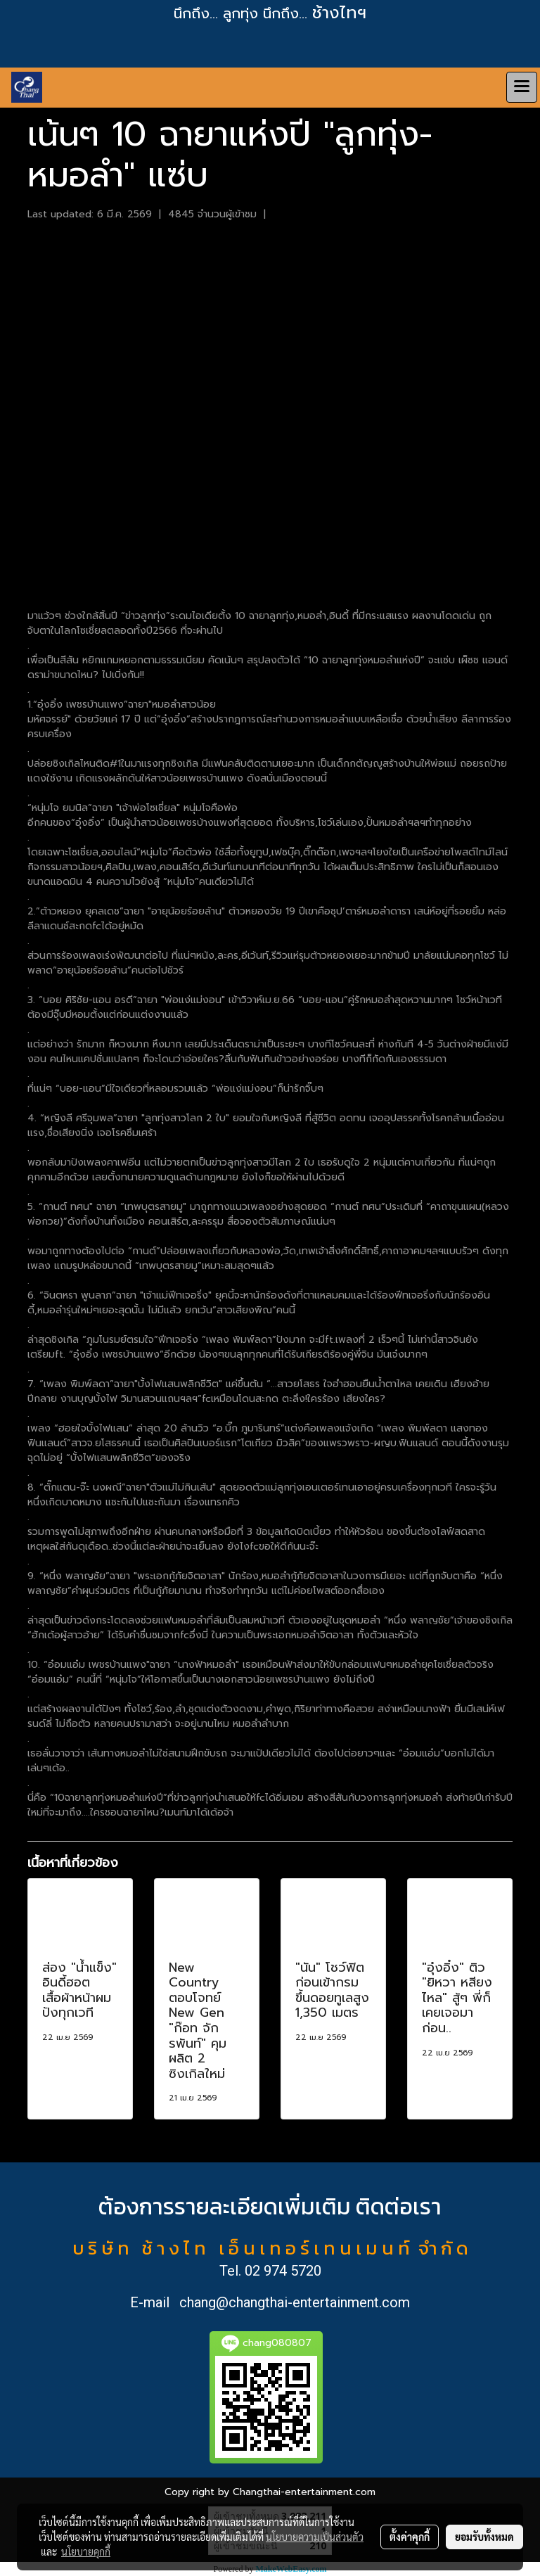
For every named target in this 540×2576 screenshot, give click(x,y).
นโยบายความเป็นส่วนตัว (315, 2536)
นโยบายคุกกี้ (85, 2551)
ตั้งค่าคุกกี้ (410, 2536)
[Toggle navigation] (521, 87)
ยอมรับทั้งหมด (484, 2536)
